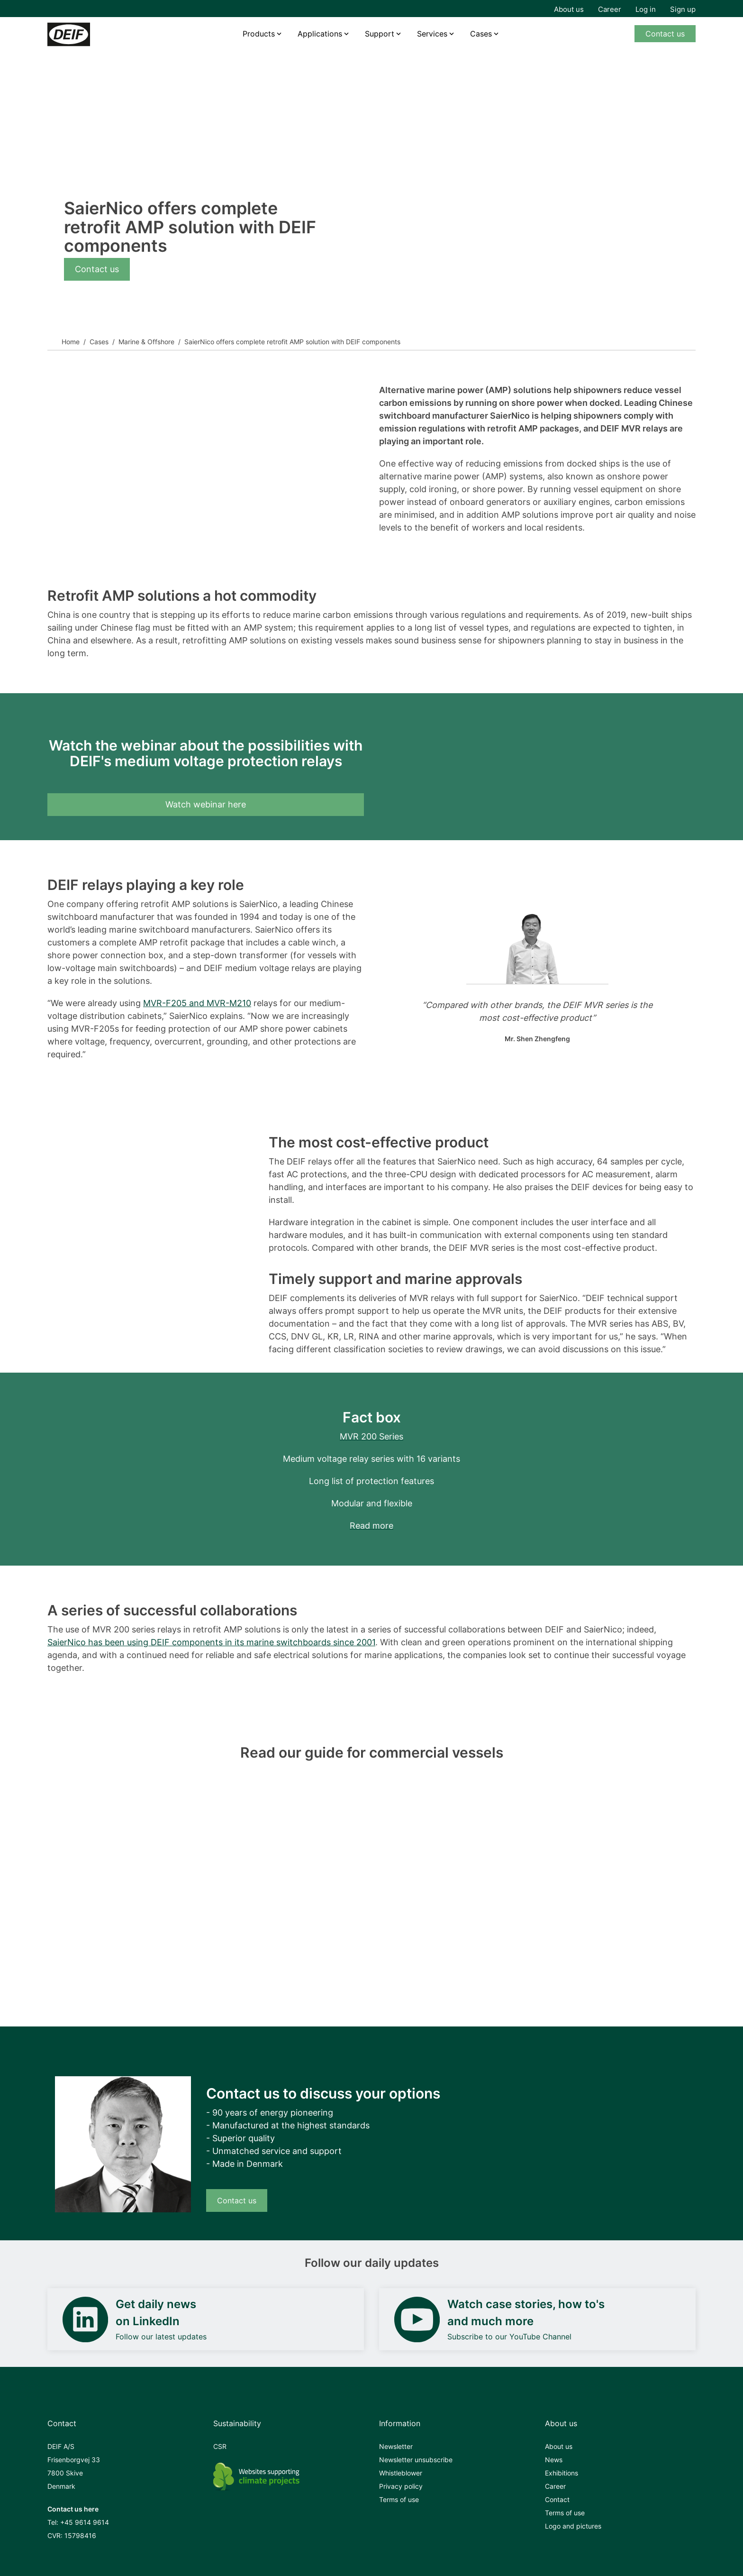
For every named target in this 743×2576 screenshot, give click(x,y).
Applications (320, 33)
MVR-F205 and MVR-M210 (197, 1003)
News (553, 2460)
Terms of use (399, 2499)
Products (259, 33)
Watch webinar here (205, 804)
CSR (220, 2446)
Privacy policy (401, 2486)
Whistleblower (400, 2473)
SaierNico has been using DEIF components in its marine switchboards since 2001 (211, 1642)
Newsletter (396, 2446)
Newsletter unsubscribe (416, 2460)
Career (609, 9)
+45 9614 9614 (84, 2522)
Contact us (665, 33)
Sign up (683, 9)
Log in (645, 9)
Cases (481, 33)
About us (569, 9)
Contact (557, 2499)
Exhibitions (561, 2473)
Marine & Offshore (146, 342)
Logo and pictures (573, 2526)
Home (71, 342)
